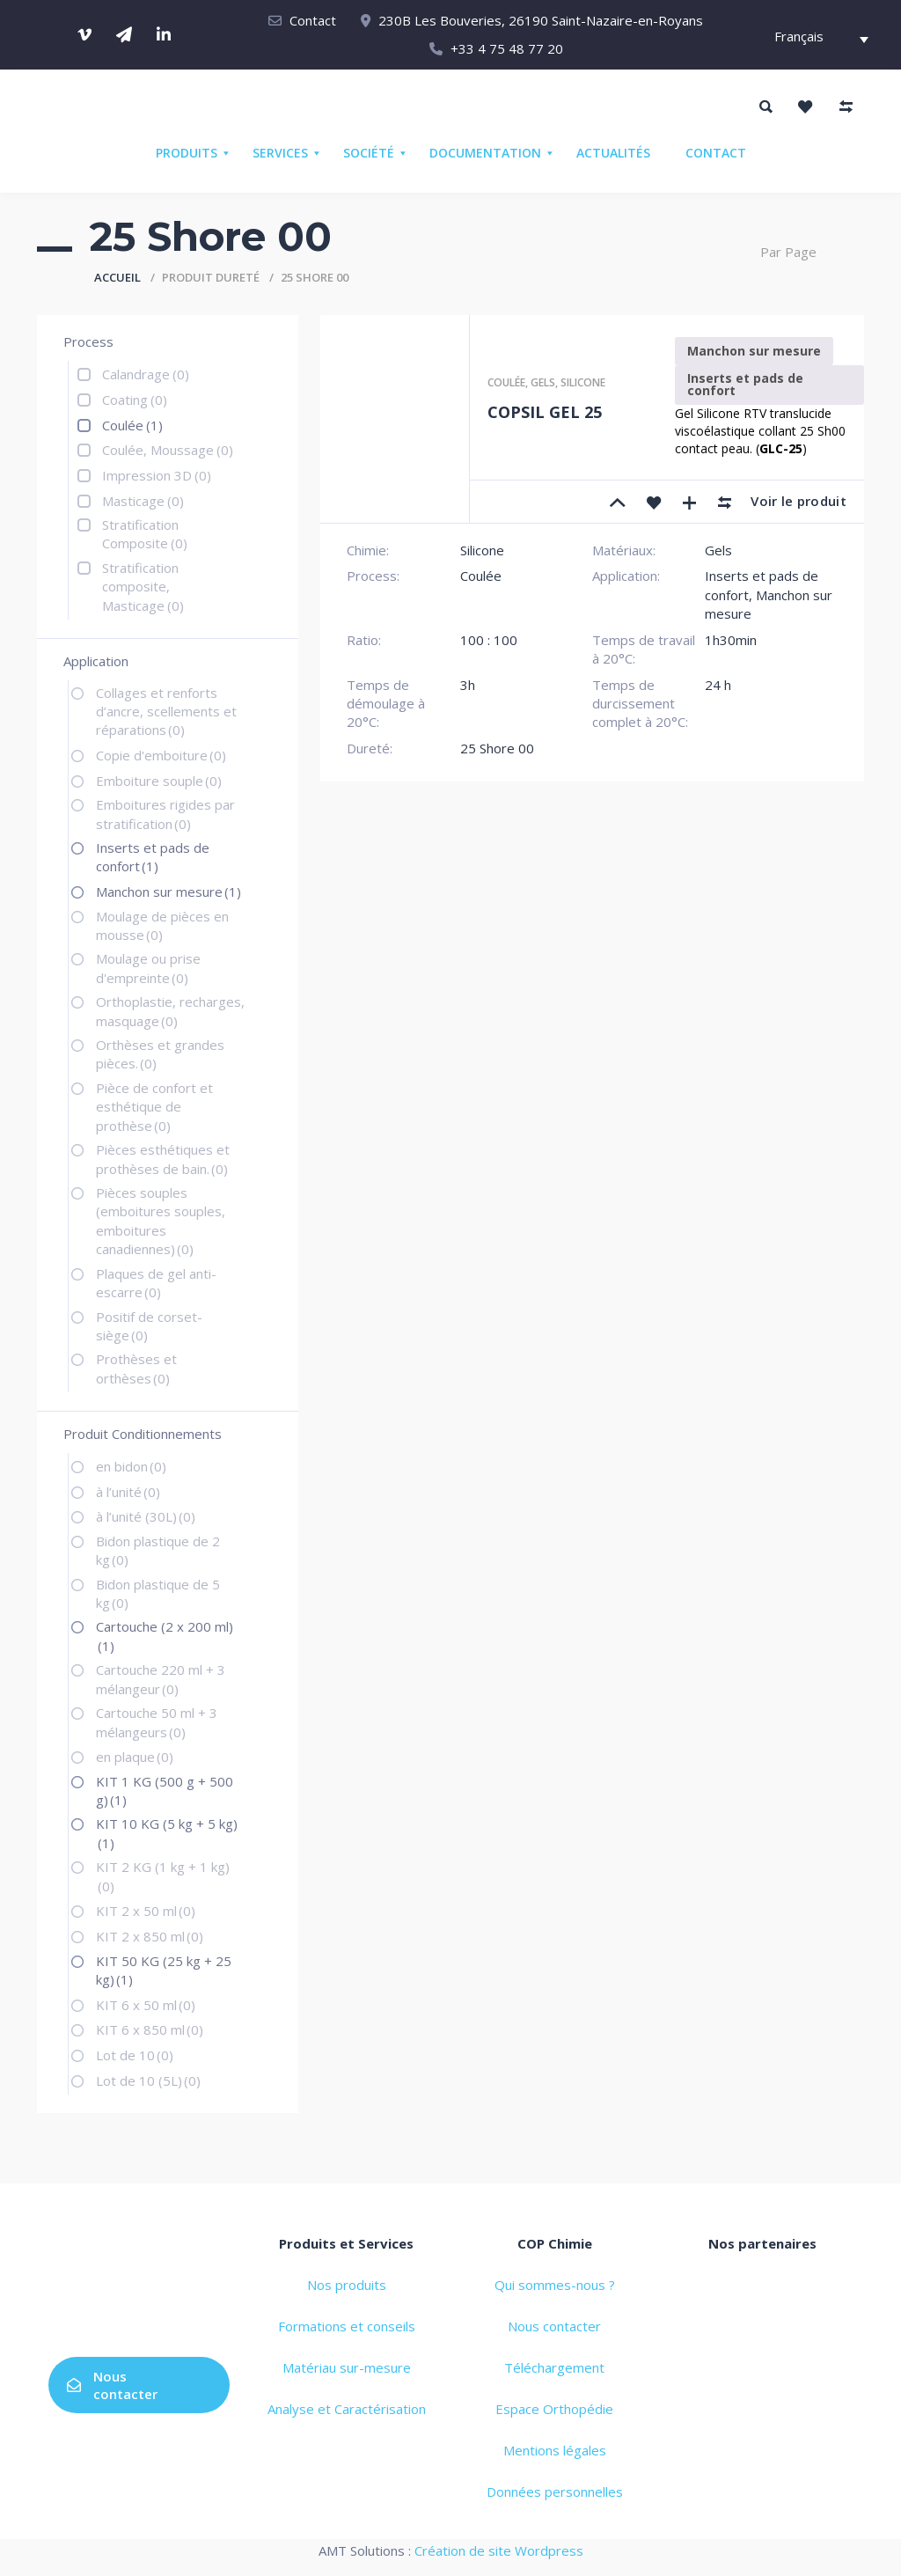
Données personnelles (555, 2491)
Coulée (132, 425)
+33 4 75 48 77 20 (506, 48)
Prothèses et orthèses (136, 1368)
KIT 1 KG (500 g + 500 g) (164, 1790)
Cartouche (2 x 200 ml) (164, 1636)
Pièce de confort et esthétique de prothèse (154, 1106)
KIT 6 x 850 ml (149, 2029)
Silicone (582, 382)
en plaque (134, 1756)
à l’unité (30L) (145, 1516)
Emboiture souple (159, 780)
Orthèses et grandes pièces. (160, 1054)
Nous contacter (112, 2385)
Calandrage (145, 374)
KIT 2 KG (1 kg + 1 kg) (163, 1876)
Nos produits (346, 2284)
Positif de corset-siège (149, 1326)
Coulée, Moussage (167, 450)
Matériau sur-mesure (346, 2367)
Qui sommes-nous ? (554, 2284)
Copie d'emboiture (161, 755)
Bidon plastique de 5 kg (158, 1593)
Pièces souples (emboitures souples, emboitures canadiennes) (160, 1221)
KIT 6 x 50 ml (145, 2005)
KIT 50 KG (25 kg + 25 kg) (163, 1970)
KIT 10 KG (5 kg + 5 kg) (167, 1833)
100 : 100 (488, 640)
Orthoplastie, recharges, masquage (170, 1011)
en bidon (131, 1466)
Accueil (117, 277)
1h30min (731, 640)
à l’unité (128, 1492)
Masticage (143, 501)
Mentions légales (554, 2450)
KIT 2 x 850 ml (149, 1936)
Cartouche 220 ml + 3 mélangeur (160, 1679)
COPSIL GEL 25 (544, 411)
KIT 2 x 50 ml (145, 1910)
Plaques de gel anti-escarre (156, 1283)
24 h (718, 685)
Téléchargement (554, 2367)
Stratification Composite (144, 534)
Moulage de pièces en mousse (162, 925)
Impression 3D (156, 475)
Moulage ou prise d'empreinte (148, 968)
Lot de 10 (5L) (148, 2080)
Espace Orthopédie (554, 2409)
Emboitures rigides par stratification (165, 814)
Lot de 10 (134, 2055)
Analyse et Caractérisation (346, 2409)
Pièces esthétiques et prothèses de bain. (163, 1159)
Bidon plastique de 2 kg (158, 1550)
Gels (543, 382)
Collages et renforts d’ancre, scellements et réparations (166, 711)
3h (467, 685)
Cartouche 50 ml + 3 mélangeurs (156, 1722)
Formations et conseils (346, 2326)
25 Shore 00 (497, 748)
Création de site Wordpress (498, 2550)
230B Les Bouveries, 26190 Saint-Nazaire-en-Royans (540, 20)
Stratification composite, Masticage (143, 586)
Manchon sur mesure (168, 891)
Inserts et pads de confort (152, 857)
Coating (134, 399)
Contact (312, 20)
